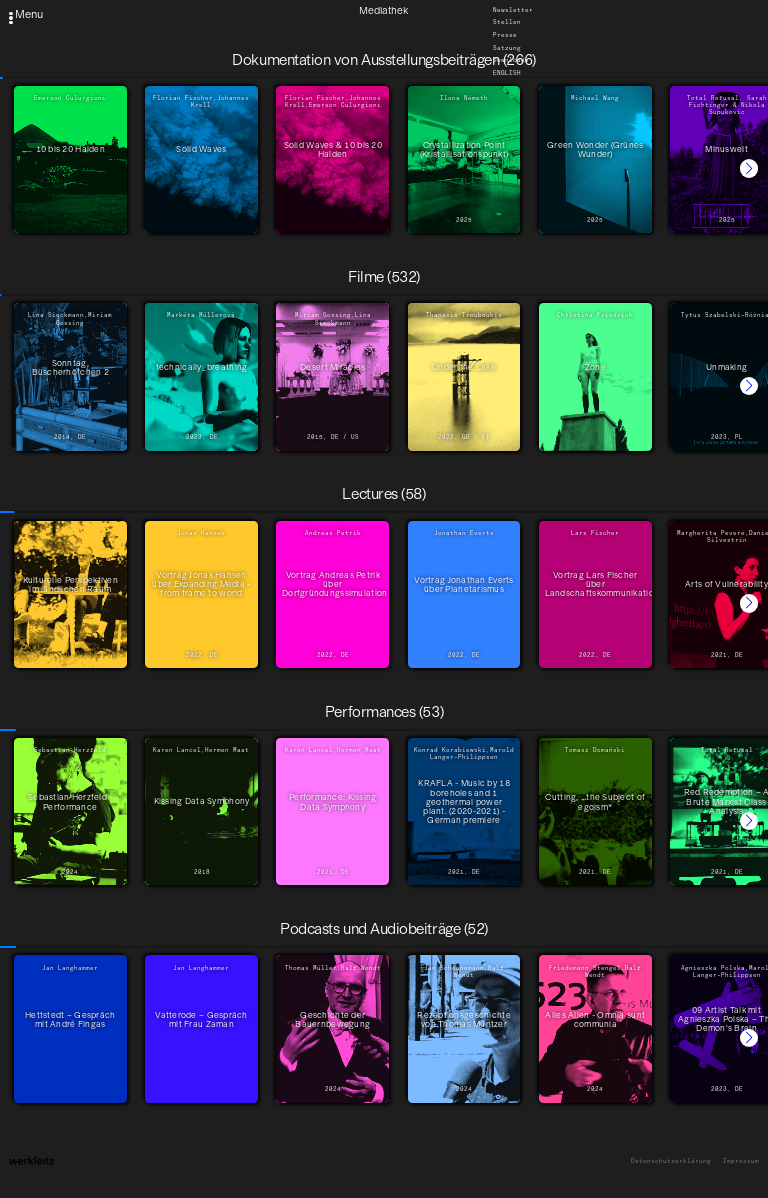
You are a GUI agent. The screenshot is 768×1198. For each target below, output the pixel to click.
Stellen (507, 23)
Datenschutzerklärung (671, 1161)
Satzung (507, 48)
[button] (749, 168)
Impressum (741, 1161)
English (507, 73)
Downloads (511, 61)
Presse (505, 35)
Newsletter (513, 10)
